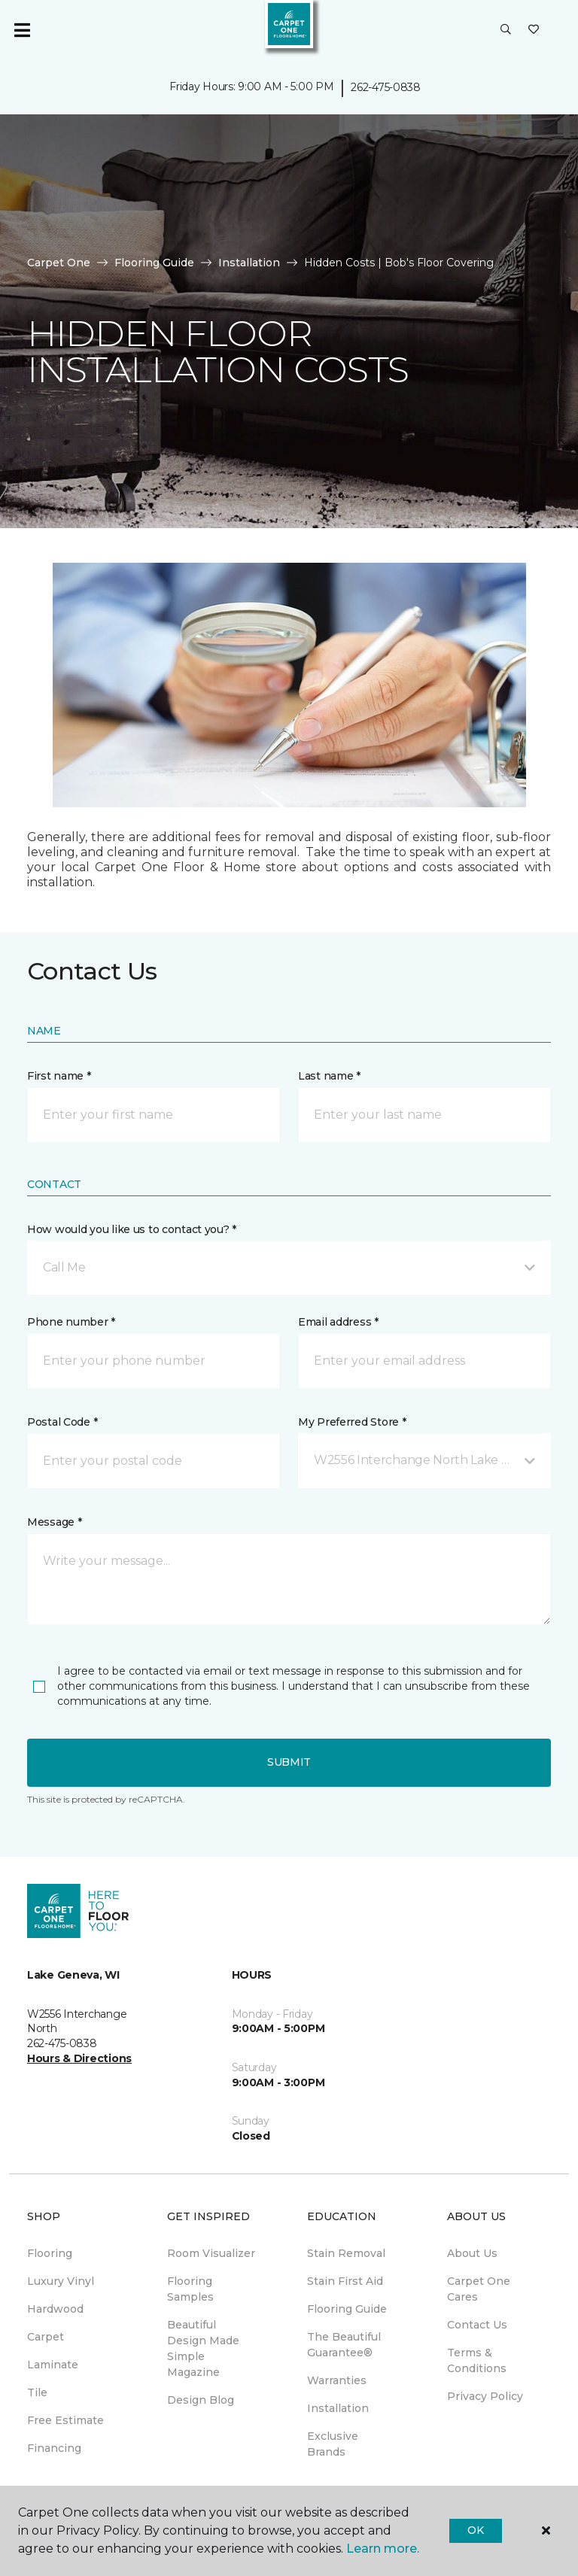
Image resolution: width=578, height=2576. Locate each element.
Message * (54, 1522)
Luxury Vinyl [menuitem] (60, 2281)
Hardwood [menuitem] (55, 2309)
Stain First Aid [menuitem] (345, 2281)
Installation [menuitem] (338, 2408)
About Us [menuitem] (472, 2253)
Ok (475, 2530)
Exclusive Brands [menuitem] (332, 2444)
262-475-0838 (386, 87)
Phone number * (71, 1322)
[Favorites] (533, 30)
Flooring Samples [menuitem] (190, 2289)
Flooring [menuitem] (49, 2253)
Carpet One (58, 262)
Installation (249, 262)
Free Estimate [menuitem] (65, 2420)
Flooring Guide (154, 262)
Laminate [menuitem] (52, 2364)
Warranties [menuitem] (337, 2380)
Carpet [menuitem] (45, 2337)
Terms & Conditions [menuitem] (477, 2360)
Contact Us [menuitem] (477, 2324)
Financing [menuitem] (54, 2448)
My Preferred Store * (352, 1422)
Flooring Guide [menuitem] (347, 2309)
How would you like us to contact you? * (131, 1229)
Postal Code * (62, 1422)
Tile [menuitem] (37, 2392)
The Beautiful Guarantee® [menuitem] (344, 2344)
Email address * (338, 1322)
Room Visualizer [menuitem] (211, 2253)
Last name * (329, 1076)
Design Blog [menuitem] (200, 2400)
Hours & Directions (79, 2058)
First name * (59, 1076)
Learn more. (382, 2548)
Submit (289, 1762)
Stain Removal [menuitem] (346, 2253)
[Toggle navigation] (22, 30)
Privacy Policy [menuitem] (485, 2396)
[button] (505, 30)
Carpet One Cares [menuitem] (478, 2289)
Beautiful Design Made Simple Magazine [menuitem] (203, 2348)
